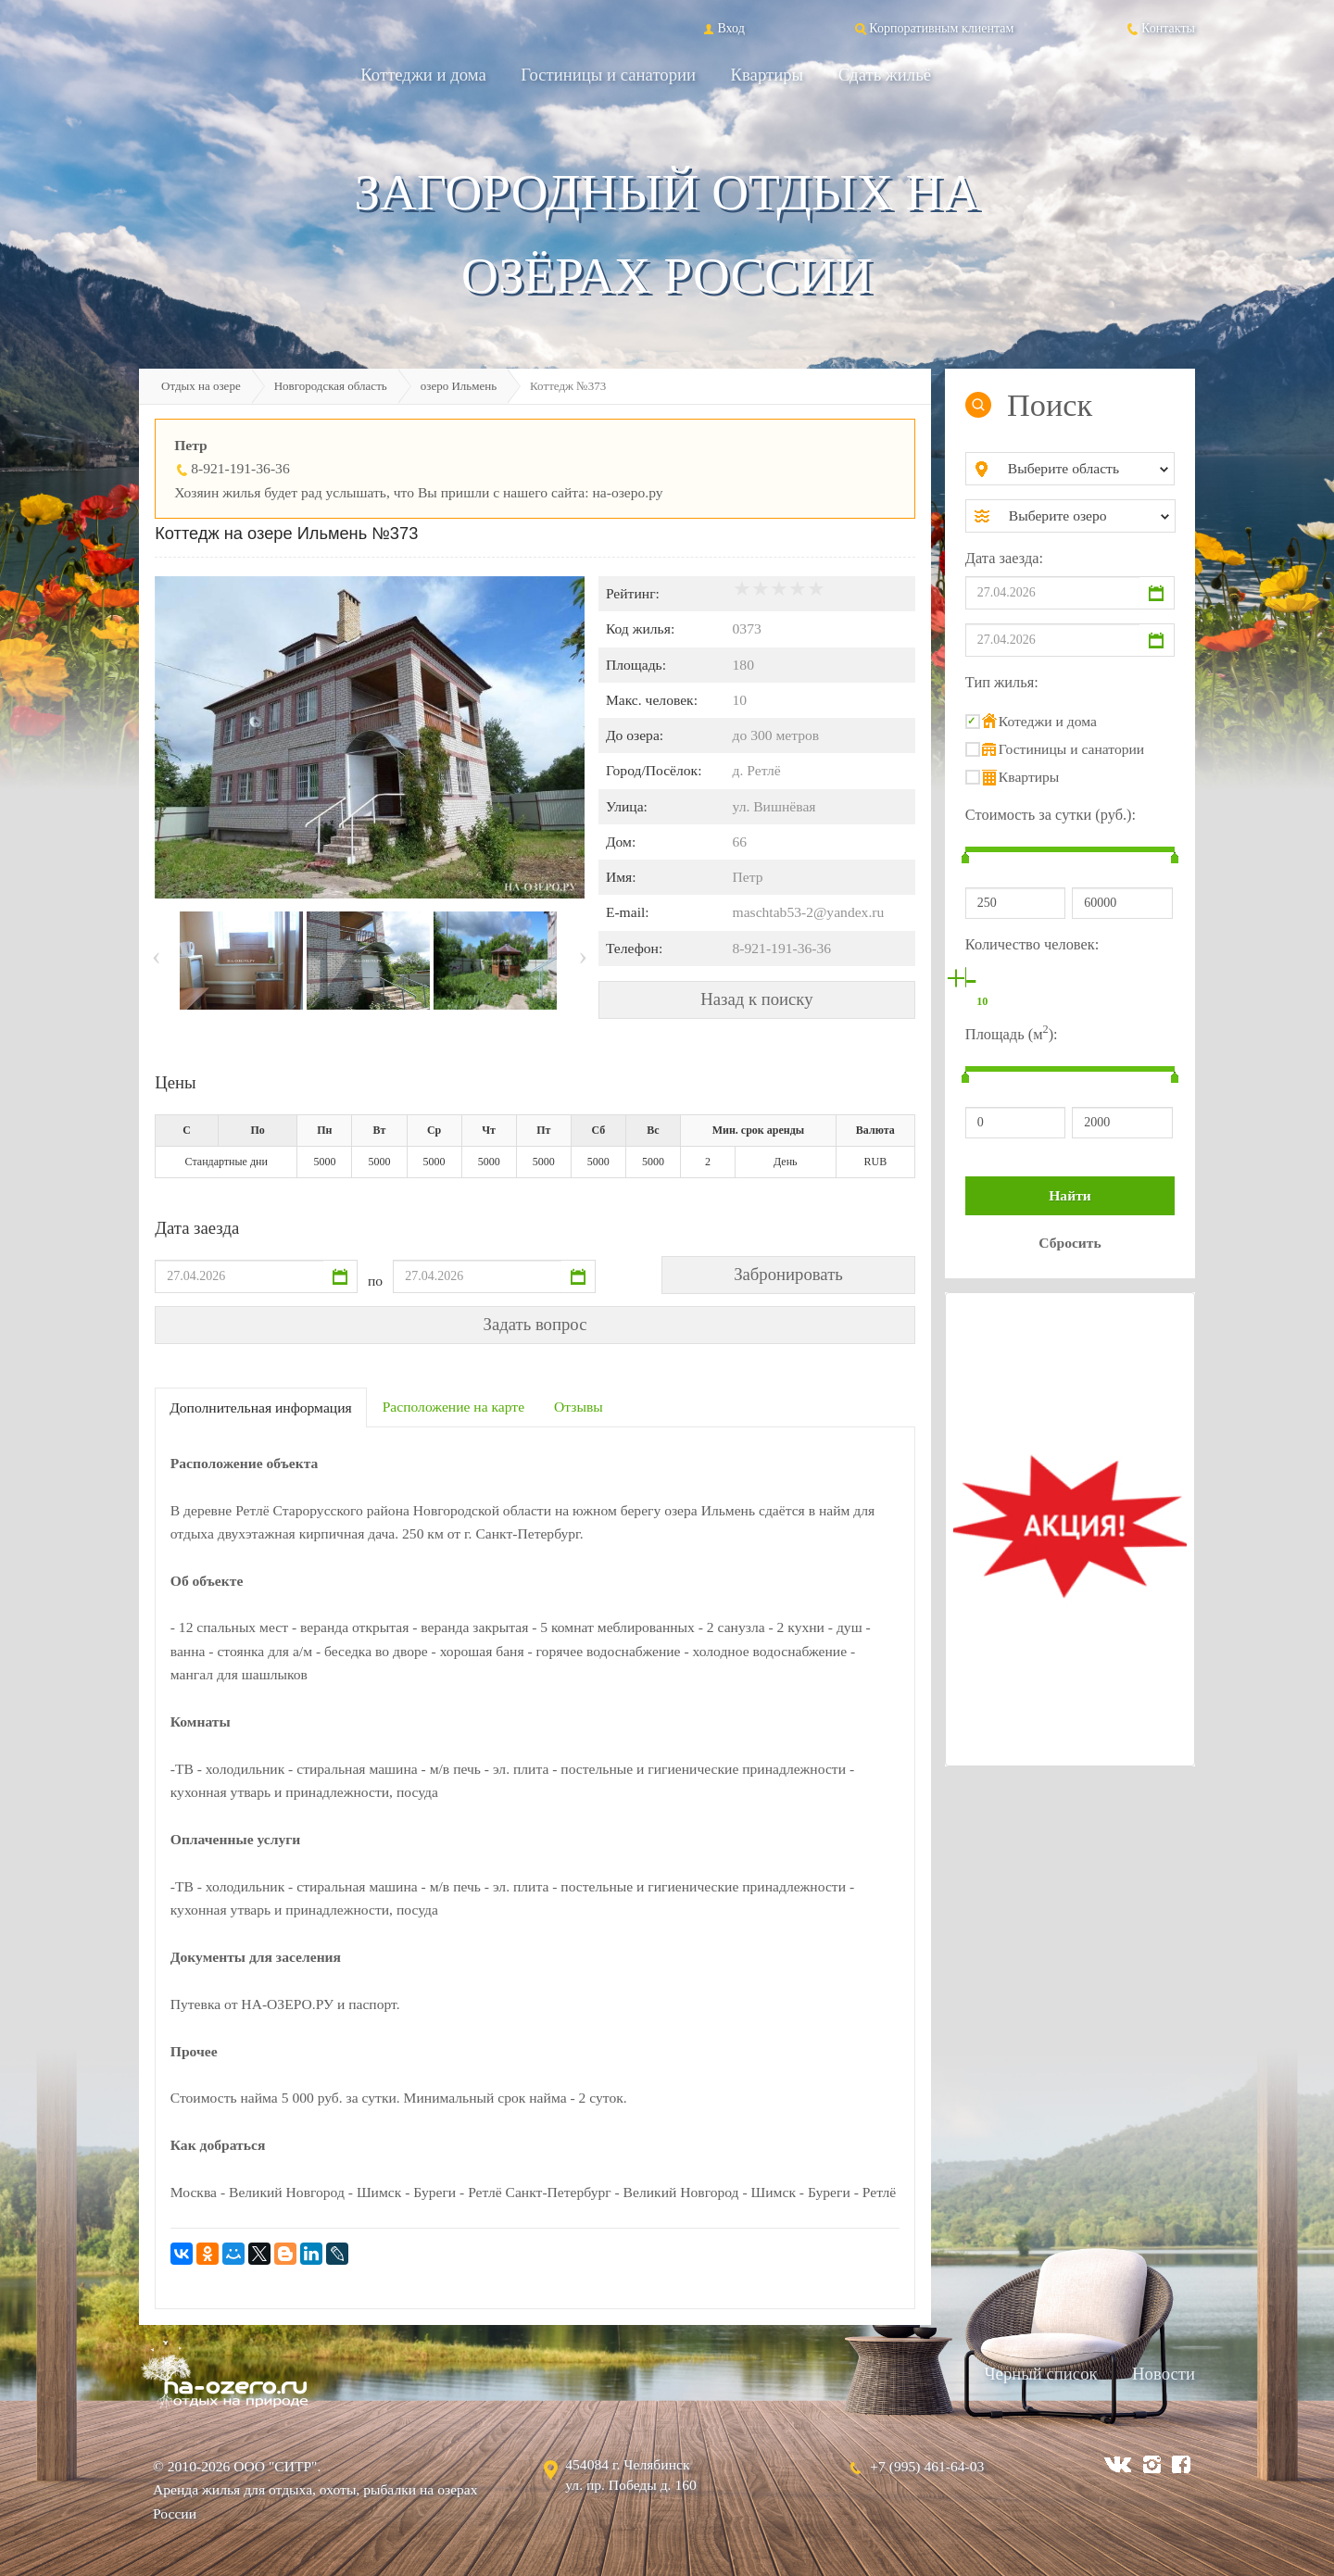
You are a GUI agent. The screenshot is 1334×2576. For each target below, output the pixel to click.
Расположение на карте (453, 1406)
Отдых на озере (201, 386)
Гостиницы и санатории (608, 74)
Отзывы (578, 1406)
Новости (1163, 2373)
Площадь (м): (1011, 1032)
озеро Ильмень (459, 386)
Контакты (1160, 27)
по (375, 1280)
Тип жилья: (1001, 682)
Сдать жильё (884, 74)
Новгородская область (330, 386)
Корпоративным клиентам (932, 27)
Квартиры (767, 74)
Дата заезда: (1004, 558)
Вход (722, 27)
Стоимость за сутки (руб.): (1050, 814)
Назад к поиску (756, 999)
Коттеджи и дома (423, 74)
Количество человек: (1032, 944)
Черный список (1040, 2373)
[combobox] (1085, 468)
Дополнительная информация (261, 1407)
